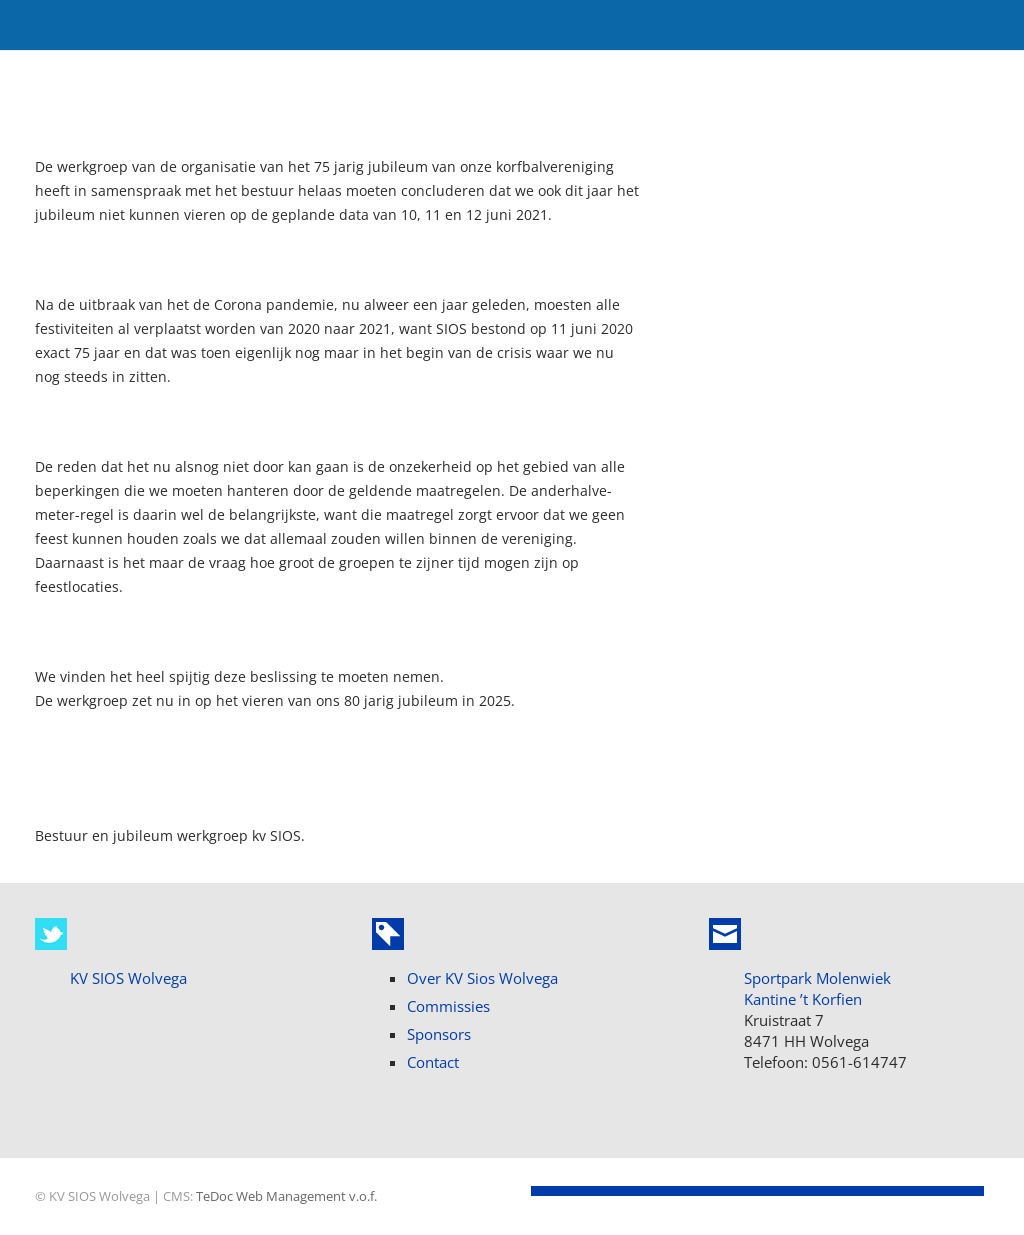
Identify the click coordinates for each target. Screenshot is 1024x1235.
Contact (433, 1062)
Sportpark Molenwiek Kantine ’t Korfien (817, 988)
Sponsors (439, 1034)
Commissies (448, 1006)
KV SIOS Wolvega (128, 978)
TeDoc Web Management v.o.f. (286, 1196)
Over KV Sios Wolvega (482, 978)
